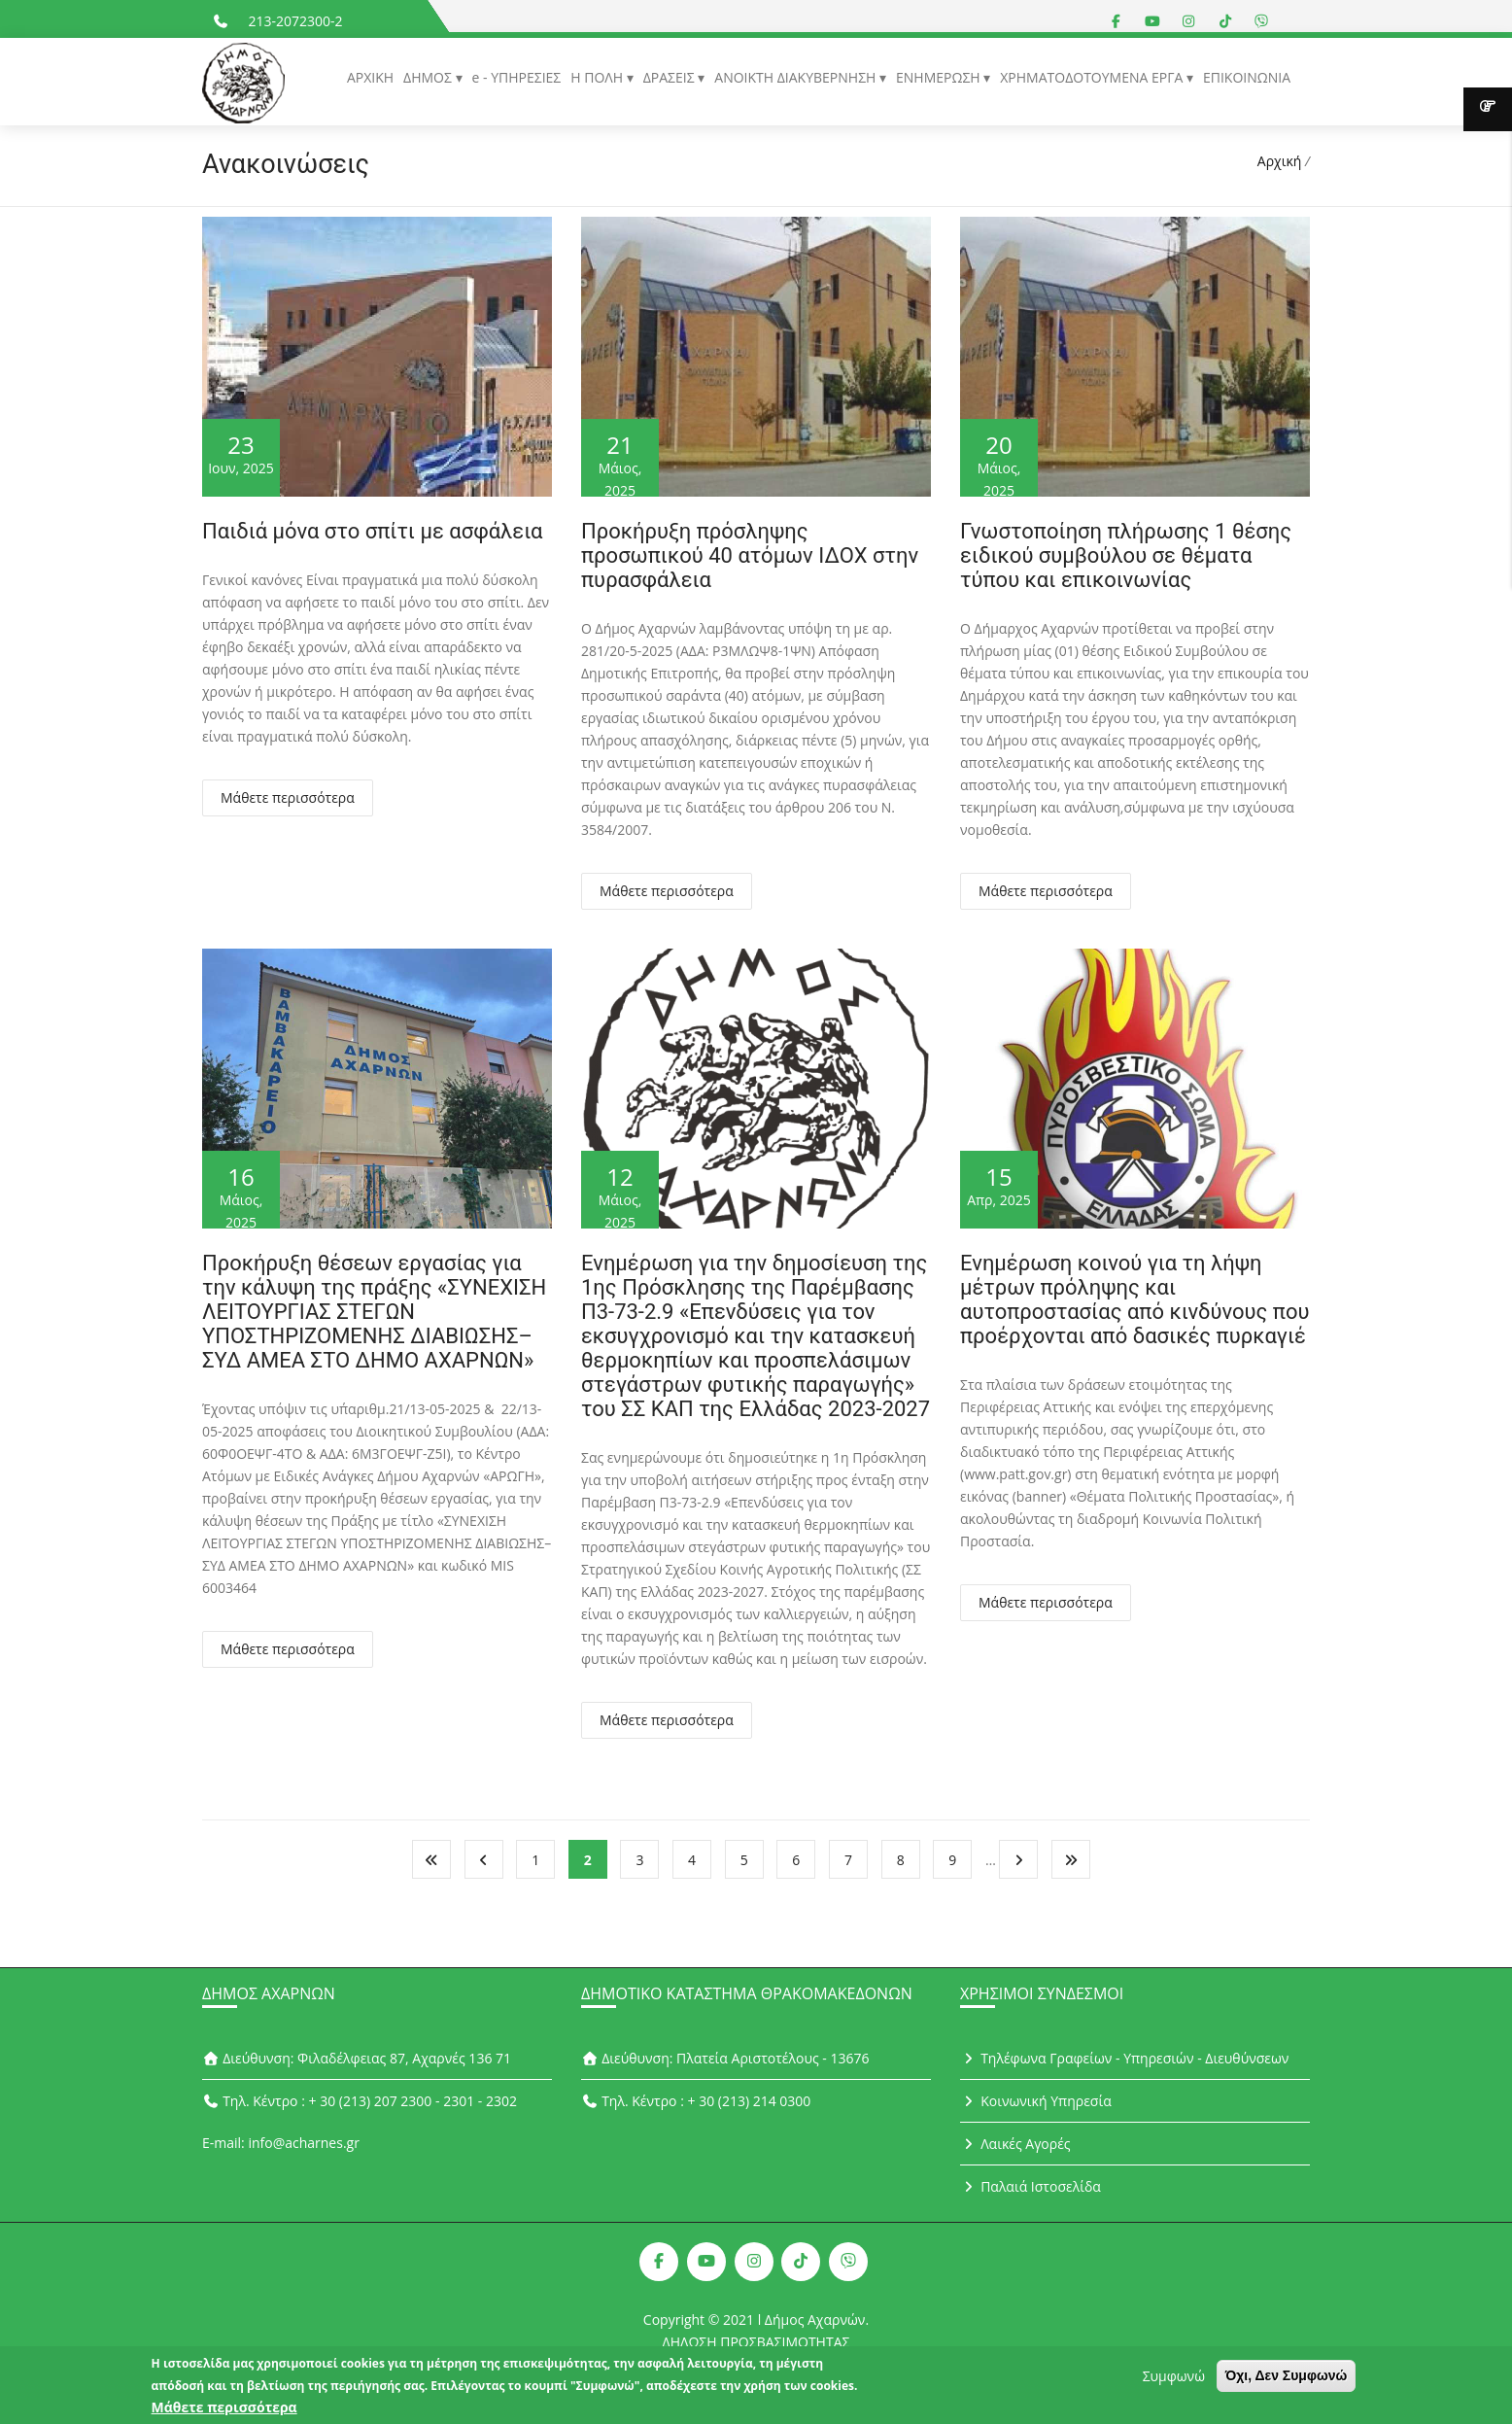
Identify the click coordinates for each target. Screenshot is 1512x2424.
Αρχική (1279, 161)
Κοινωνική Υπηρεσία (1036, 2101)
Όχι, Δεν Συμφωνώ (1286, 2381)
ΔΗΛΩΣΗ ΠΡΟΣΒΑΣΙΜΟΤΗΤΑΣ (756, 2342)
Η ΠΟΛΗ (598, 77)
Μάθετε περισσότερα (288, 797)
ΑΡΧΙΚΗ (370, 77)
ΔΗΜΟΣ (429, 77)
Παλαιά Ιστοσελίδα (1030, 2186)
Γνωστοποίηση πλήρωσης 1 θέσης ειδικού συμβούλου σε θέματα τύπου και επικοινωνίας (1125, 555)
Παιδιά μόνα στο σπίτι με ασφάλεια (372, 531)
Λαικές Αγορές (1015, 2143)
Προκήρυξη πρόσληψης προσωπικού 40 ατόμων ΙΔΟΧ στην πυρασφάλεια (749, 555)
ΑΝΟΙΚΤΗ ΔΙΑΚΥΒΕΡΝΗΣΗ (796, 77)
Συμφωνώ (1174, 2381)
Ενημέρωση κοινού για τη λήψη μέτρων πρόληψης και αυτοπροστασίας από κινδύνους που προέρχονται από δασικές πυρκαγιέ (1135, 1299)
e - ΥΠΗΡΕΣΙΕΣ (517, 77)
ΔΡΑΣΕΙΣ (671, 77)
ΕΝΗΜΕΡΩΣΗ (939, 77)
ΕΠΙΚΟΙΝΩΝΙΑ (1246, 77)
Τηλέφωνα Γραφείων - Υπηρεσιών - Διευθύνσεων (1124, 2058)
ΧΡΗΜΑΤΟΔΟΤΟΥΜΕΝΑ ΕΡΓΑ (1093, 77)
